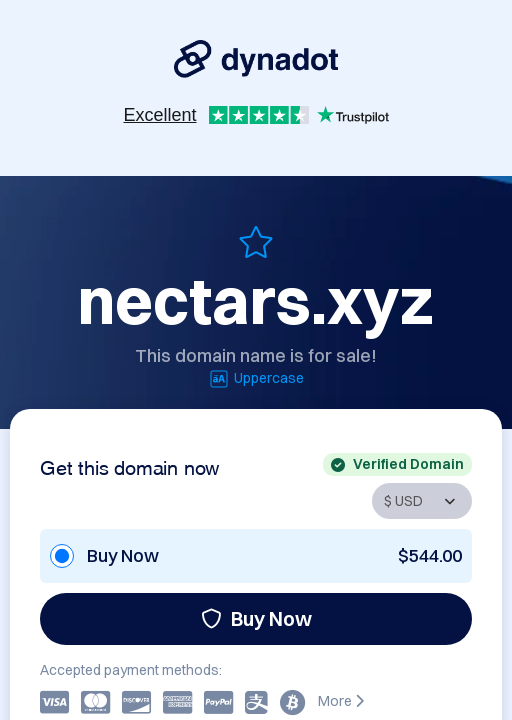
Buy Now (256, 618)
